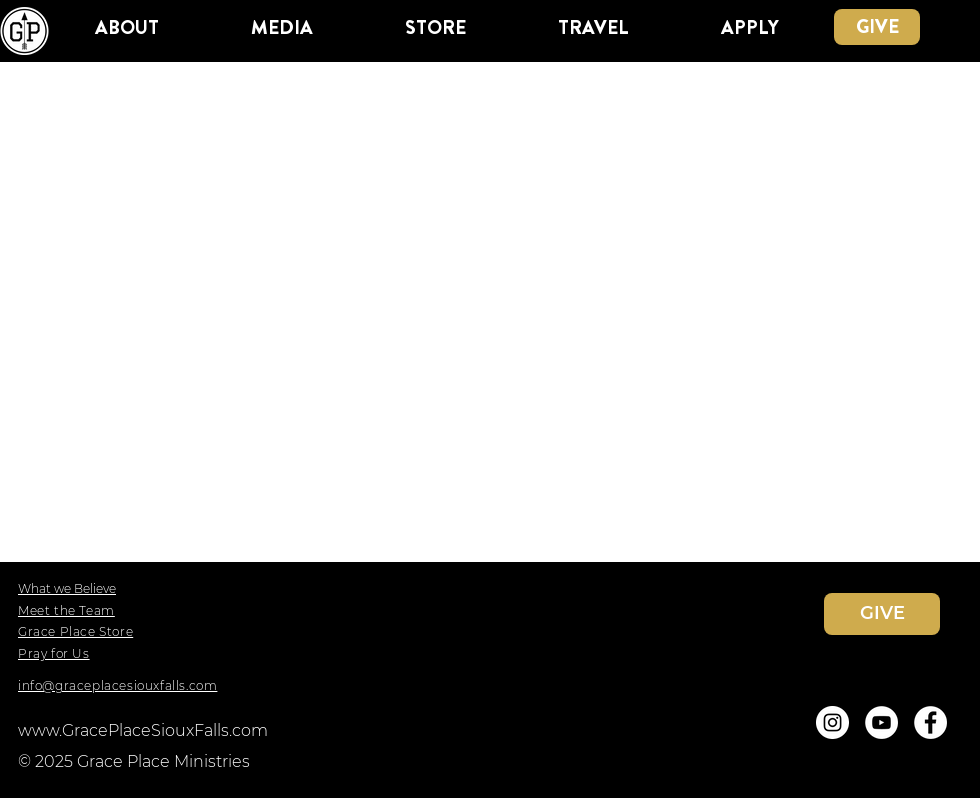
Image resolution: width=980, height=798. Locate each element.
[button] (126, 27)
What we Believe (67, 588)
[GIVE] (877, 27)
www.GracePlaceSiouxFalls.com (143, 730)
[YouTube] (881, 722)
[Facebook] (930, 722)
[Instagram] (832, 722)
